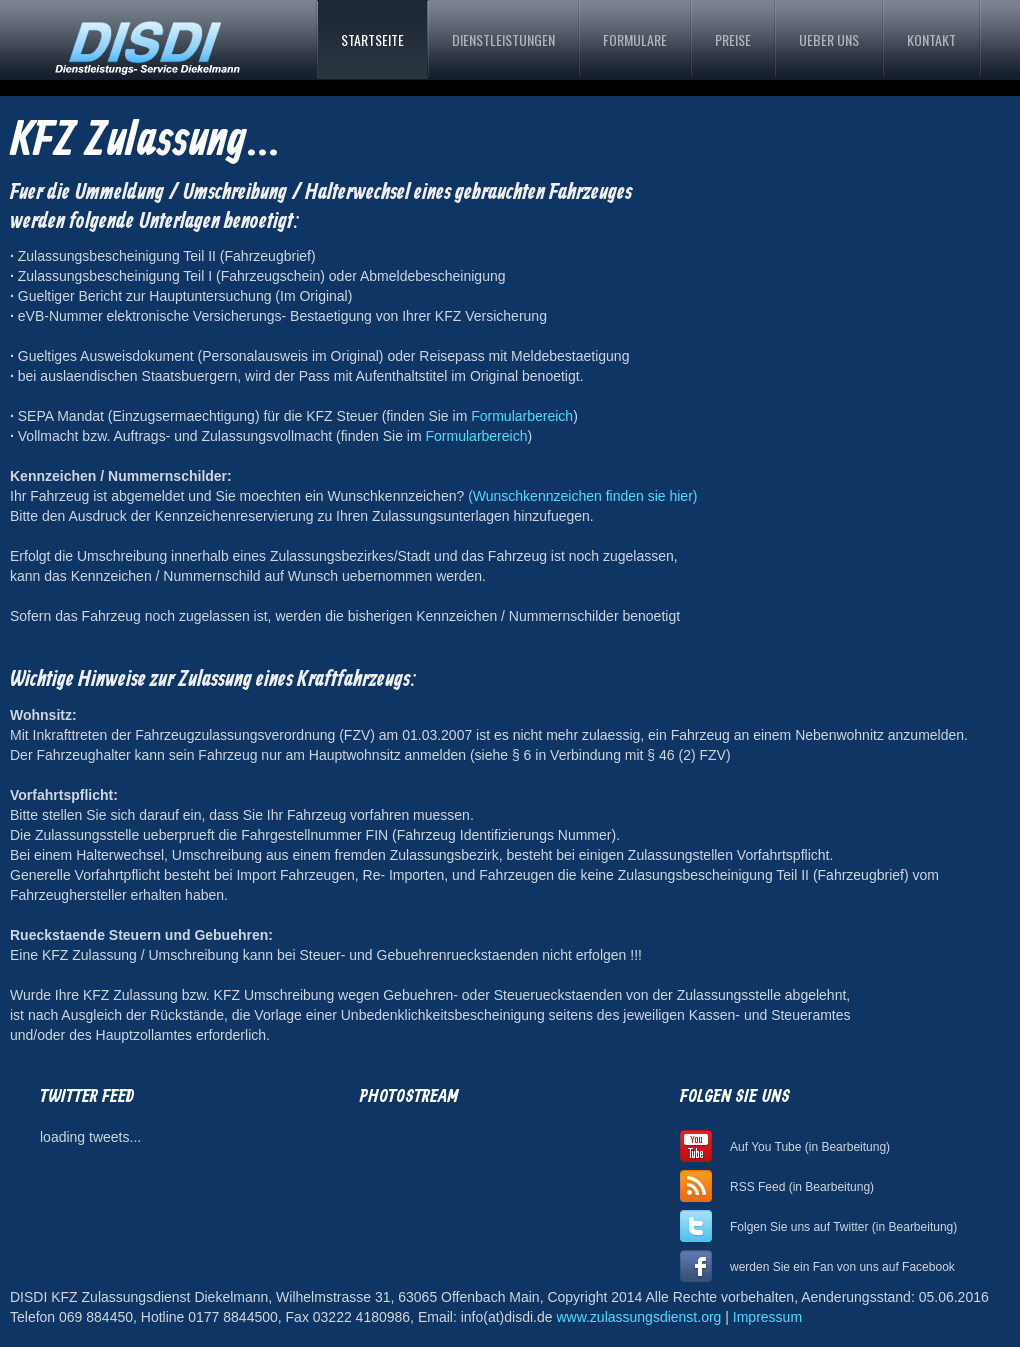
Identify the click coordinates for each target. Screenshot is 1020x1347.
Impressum (767, 1317)
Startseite (372, 39)
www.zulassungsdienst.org (638, 1317)
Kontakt (931, 39)
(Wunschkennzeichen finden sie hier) (582, 496)
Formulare (635, 39)
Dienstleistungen (503, 39)
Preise (733, 39)
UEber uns (829, 39)
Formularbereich (522, 416)
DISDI (146, 42)
